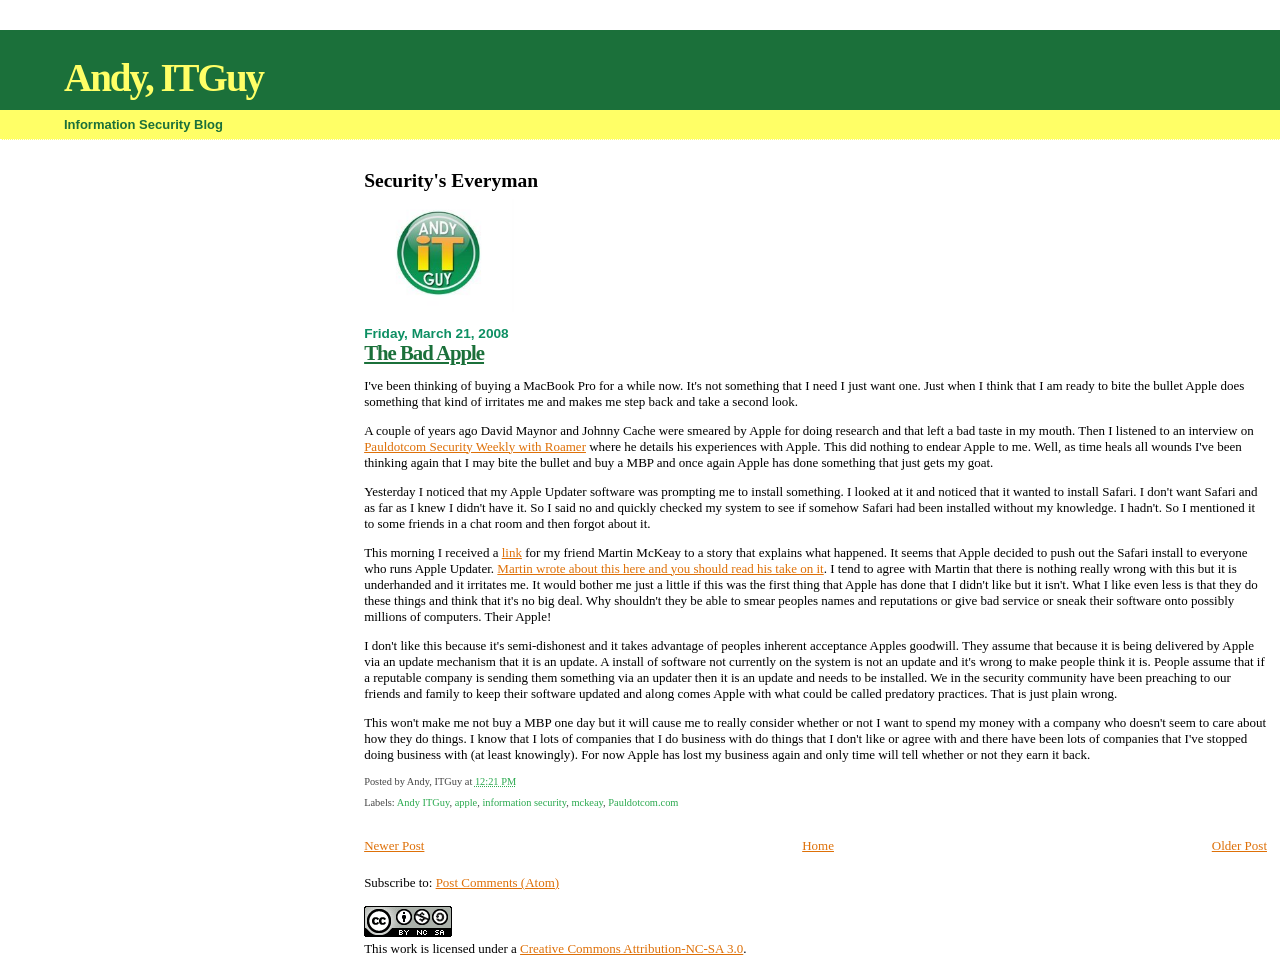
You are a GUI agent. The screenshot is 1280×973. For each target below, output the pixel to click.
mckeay (587, 802)
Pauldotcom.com (643, 802)
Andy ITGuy (423, 802)
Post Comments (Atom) (498, 882)
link (512, 552)
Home (818, 845)
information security (524, 802)
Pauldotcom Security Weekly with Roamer (475, 446)
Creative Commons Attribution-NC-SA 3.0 (631, 948)
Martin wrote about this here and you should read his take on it (660, 568)
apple (466, 802)
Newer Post (394, 845)
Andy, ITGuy (163, 77)
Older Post (1239, 845)
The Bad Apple (424, 352)
